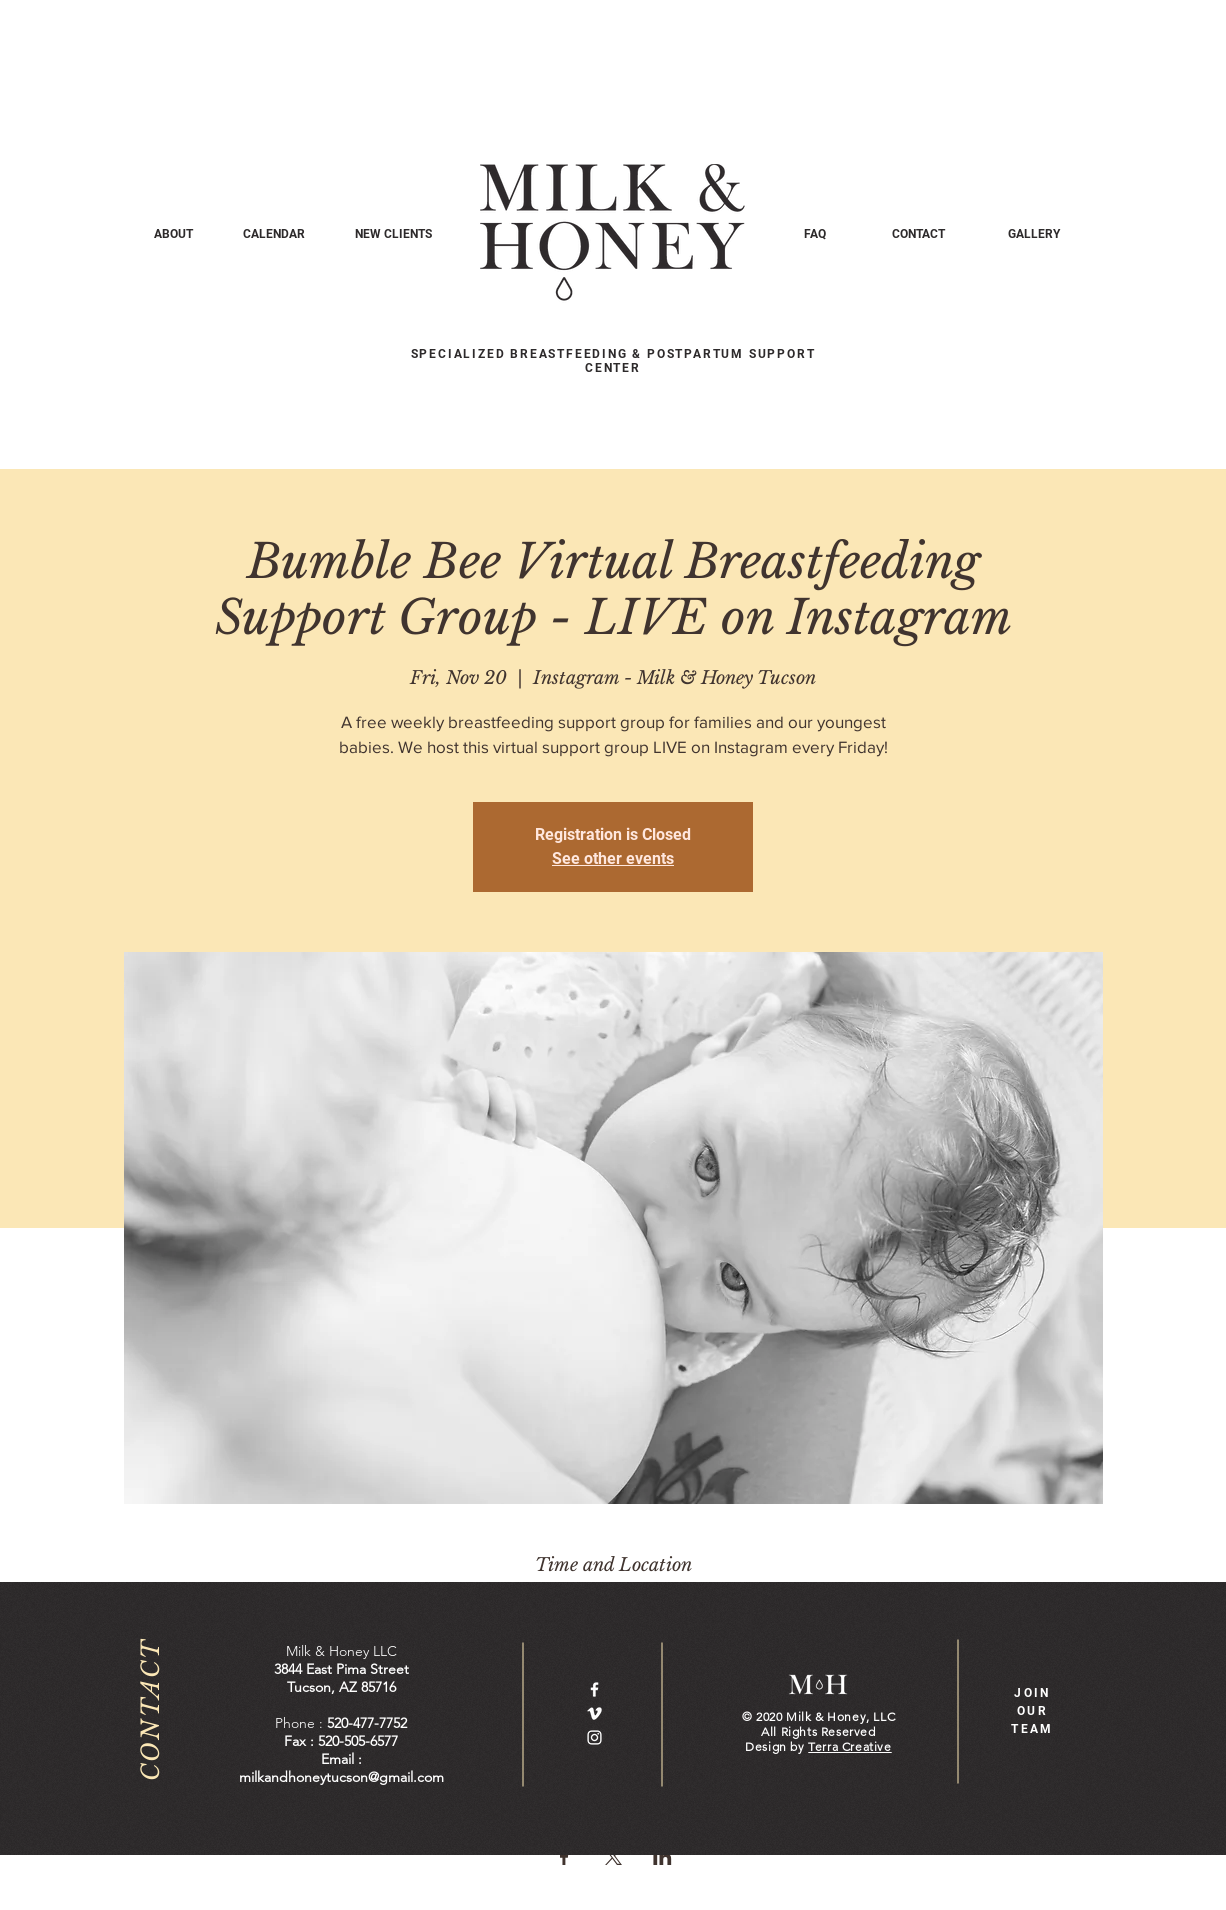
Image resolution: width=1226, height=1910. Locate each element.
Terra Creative (849, 1746)
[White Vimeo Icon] (594, 1713)
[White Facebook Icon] (594, 1689)
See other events (613, 858)
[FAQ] (814, 234)
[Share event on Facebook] (564, 1857)
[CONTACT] (918, 234)
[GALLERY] (1033, 234)
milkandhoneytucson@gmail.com (341, 1777)
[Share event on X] (613, 1857)
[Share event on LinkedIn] (662, 1857)
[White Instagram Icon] (594, 1737)
